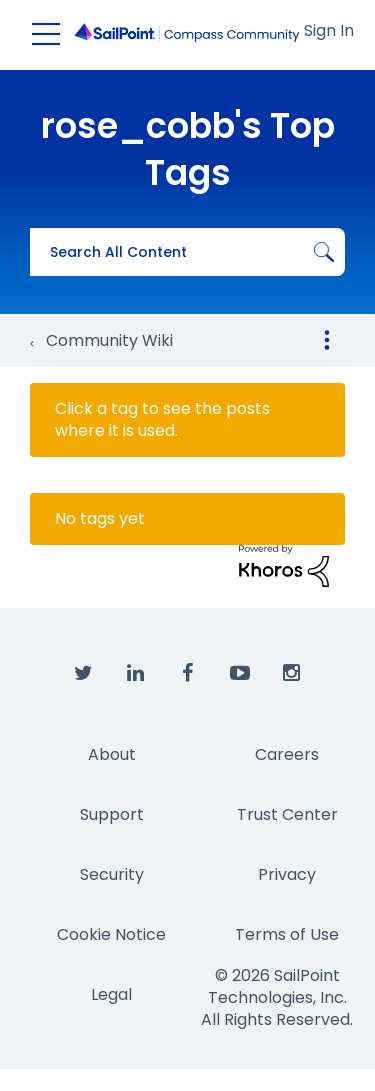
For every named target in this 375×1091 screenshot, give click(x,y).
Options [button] (327, 340)
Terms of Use (287, 934)
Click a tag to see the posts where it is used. (162, 420)
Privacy (287, 874)
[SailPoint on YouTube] (240, 674)
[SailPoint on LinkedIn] (136, 674)
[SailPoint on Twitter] (84, 674)
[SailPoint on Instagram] (292, 674)
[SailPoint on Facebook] (188, 674)
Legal (111, 994)
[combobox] (187, 252)
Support (112, 814)
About (112, 754)
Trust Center (287, 814)
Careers (287, 754)
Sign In (329, 30)
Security (112, 874)
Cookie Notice (111, 934)
